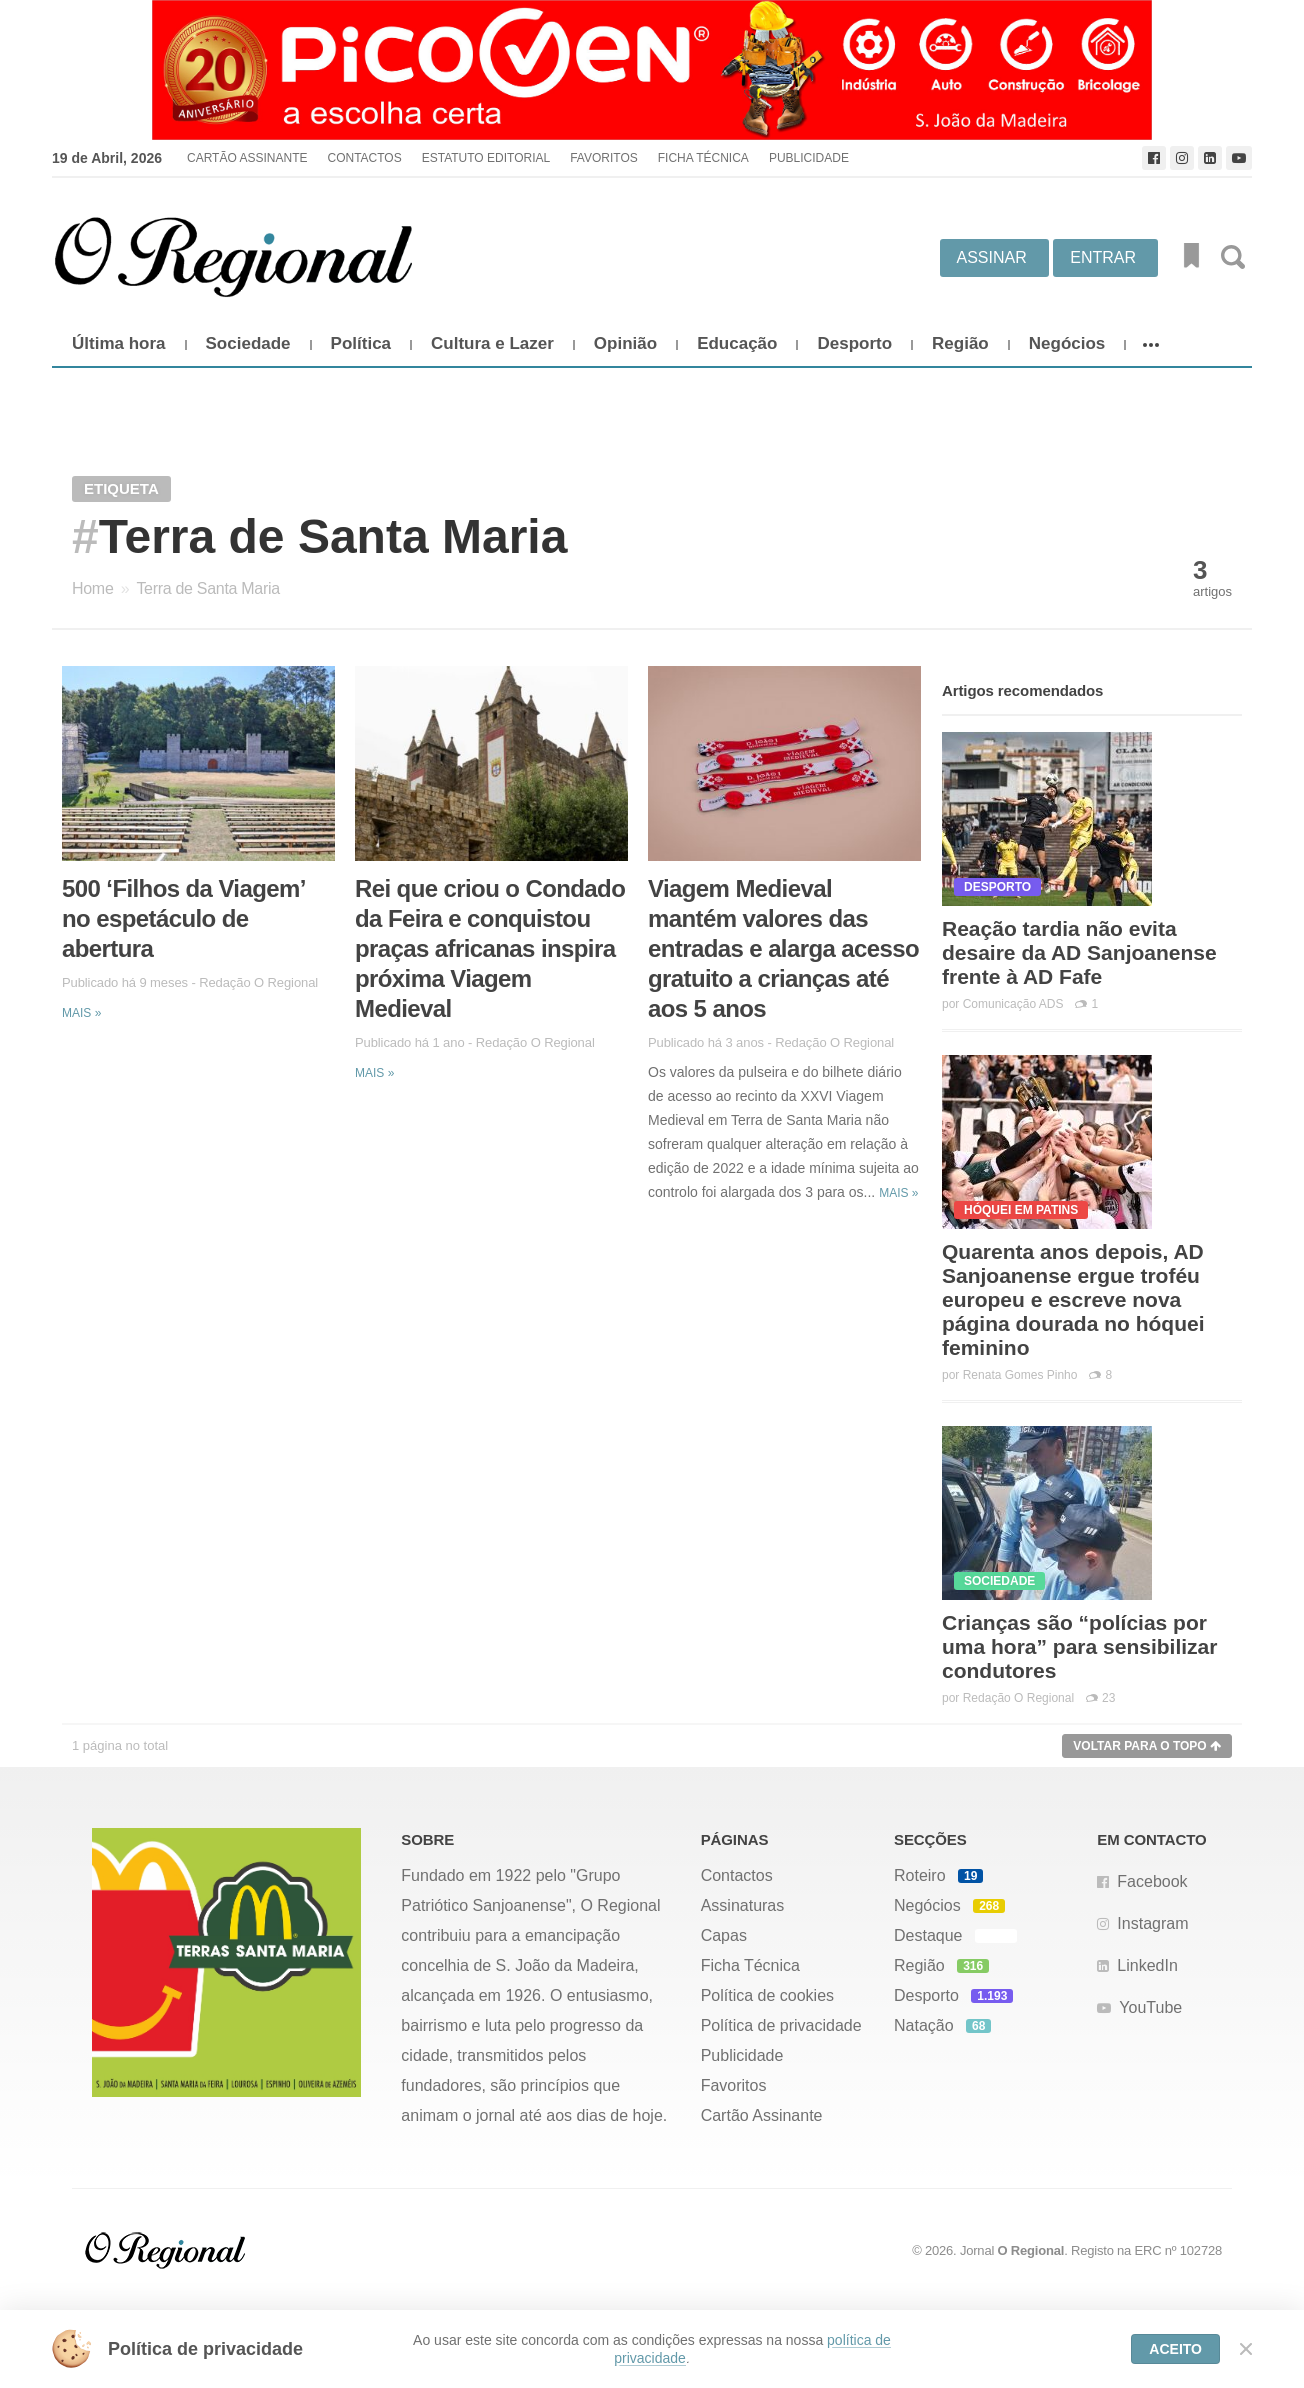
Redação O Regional (258, 982)
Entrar (1103, 257)
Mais (81, 1013)
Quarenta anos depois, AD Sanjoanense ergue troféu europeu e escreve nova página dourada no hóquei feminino (1073, 1299)
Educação (737, 343)
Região (960, 343)
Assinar (992, 257)
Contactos (364, 158)
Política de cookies (767, 1995)
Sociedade (248, 343)
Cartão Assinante (247, 158)
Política (361, 343)
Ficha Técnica (703, 158)
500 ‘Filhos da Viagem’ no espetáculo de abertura (183, 918)
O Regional (1031, 2250)
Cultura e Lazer (492, 343)
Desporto (854, 343)
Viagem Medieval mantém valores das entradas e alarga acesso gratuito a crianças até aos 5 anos (783, 948)
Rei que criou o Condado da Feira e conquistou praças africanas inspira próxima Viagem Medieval (490, 948)
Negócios (1067, 343)
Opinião (625, 343)
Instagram (1152, 1923)
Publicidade (809, 158)
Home (92, 588)
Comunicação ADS (1013, 1004)
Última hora (119, 343)
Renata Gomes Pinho (1020, 1375)
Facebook (1152, 1881)
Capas (724, 1935)
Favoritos (604, 158)
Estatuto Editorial (486, 158)
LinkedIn (1147, 1965)
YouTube (1150, 2007)
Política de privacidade (781, 2025)
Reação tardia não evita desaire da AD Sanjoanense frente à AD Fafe (1079, 952)
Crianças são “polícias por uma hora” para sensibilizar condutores (1079, 1646)
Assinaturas (743, 1905)
